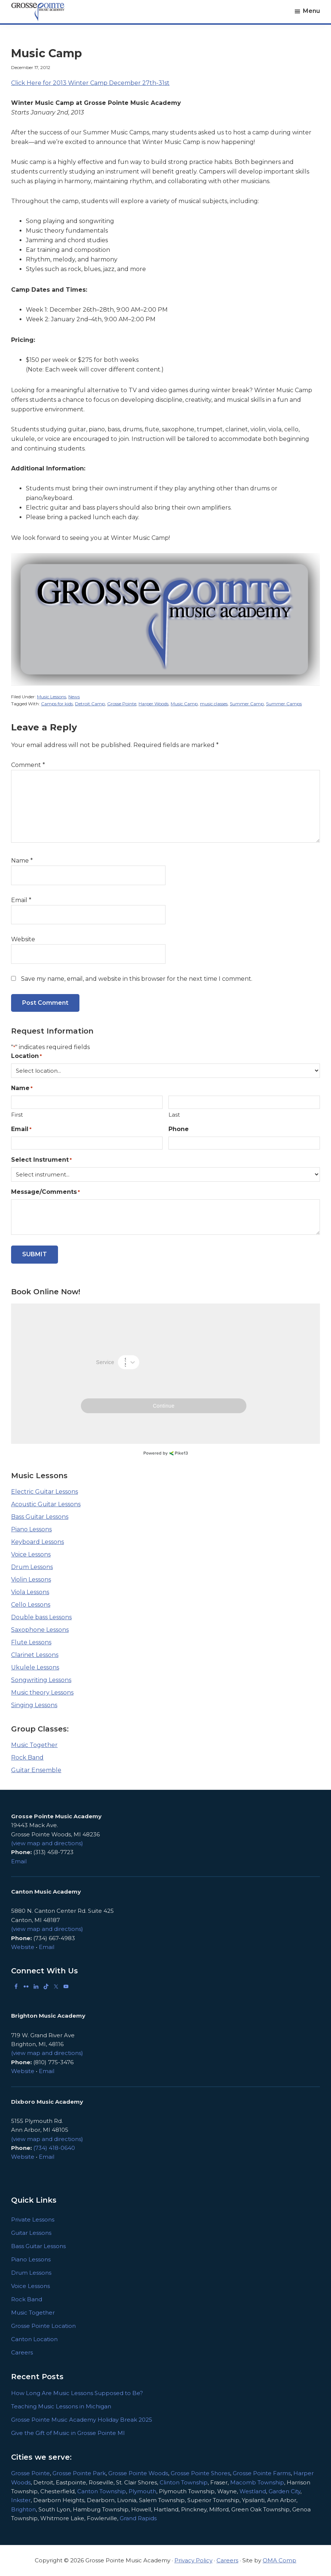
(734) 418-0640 (54, 2147)
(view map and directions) (47, 1843)
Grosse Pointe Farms (262, 2473)
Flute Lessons (31, 1642)
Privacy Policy (193, 2560)
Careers (22, 2352)
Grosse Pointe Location (43, 2325)
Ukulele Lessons (35, 1667)
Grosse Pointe (121, 703)
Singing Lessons (34, 1705)
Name (22, 860)
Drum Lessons (32, 1566)
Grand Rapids (138, 2518)
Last (174, 1114)
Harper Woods (153, 703)
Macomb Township (257, 2482)
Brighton (23, 2509)
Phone (178, 1129)
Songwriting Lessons (41, 1679)
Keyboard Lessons (37, 1541)
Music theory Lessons (42, 1692)
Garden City (284, 2491)
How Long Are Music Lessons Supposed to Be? (77, 2393)
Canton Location (34, 2339)
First (17, 1114)
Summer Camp (247, 703)
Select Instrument (41, 1160)
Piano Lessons (31, 1529)
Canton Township (101, 2491)
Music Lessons (51, 696)
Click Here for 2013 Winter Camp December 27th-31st (90, 82)
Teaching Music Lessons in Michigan (61, 2406)
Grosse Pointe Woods (138, 2473)
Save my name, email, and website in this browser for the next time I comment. (136, 978)
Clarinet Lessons (34, 1654)
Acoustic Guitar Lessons (46, 1504)
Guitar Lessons (31, 2232)
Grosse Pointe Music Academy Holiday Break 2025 (81, 2419)
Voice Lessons (31, 1554)
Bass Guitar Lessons (39, 1516)
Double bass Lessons (41, 1617)
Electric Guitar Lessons (44, 1491)
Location (26, 1056)
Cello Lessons (30, 1604)
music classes (214, 703)
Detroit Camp (90, 703)
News (74, 696)
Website (23, 939)
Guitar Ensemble (36, 1770)
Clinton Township (184, 2482)
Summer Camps (284, 703)
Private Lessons (32, 2219)
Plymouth (142, 2491)
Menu (311, 10)
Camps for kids (57, 703)
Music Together (34, 1744)
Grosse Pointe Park (79, 2473)
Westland (252, 2491)
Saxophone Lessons (40, 1629)
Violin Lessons (31, 1579)
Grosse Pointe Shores (200, 2473)
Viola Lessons (30, 1592)
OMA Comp (279, 2560)
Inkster (21, 2500)
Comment (28, 764)
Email (21, 900)
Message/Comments (45, 1192)
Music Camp (184, 703)
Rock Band (27, 1757)
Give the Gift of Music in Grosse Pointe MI (68, 2432)
